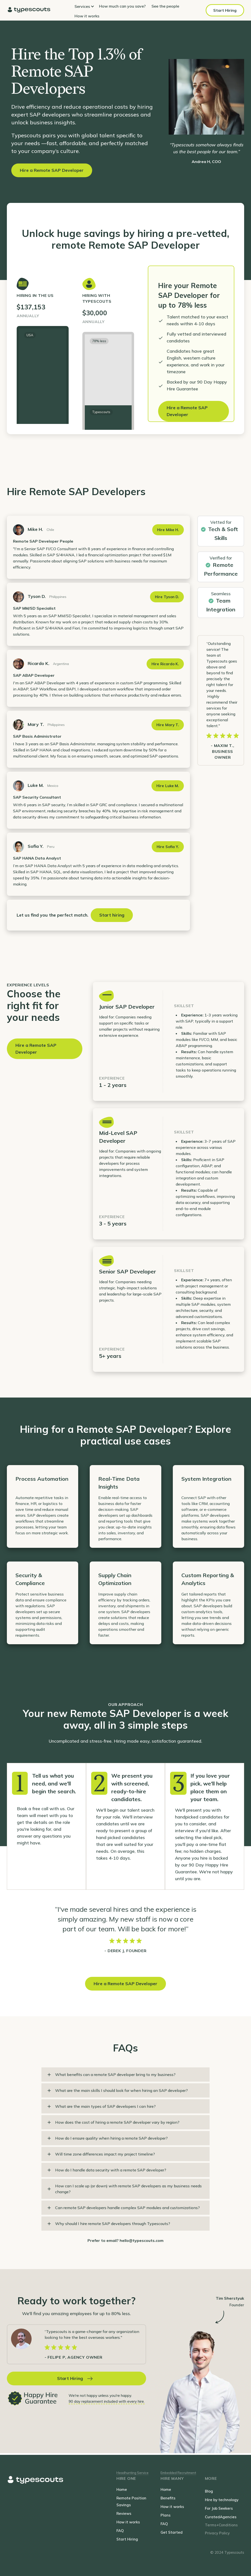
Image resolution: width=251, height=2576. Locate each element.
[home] (29, 10)
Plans (166, 2515)
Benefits (168, 2498)
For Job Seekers (219, 2508)
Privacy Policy (217, 2533)
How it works (128, 2522)
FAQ (120, 2530)
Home (121, 2489)
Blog (209, 2491)
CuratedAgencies (221, 2517)
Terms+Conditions (221, 2525)
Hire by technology (221, 2499)
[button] (84, 6)
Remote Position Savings (131, 2501)
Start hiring (111, 915)
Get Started (172, 2532)
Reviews (123, 2513)
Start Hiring (127, 2539)
